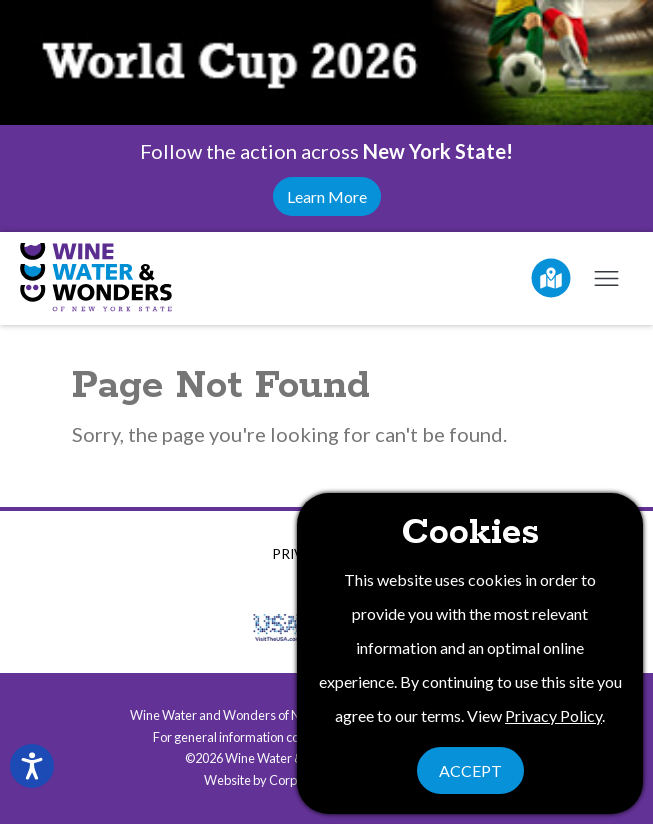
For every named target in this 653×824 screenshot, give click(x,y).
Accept (470, 770)
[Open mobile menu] (606, 278)
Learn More (327, 196)
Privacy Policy (553, 715)
